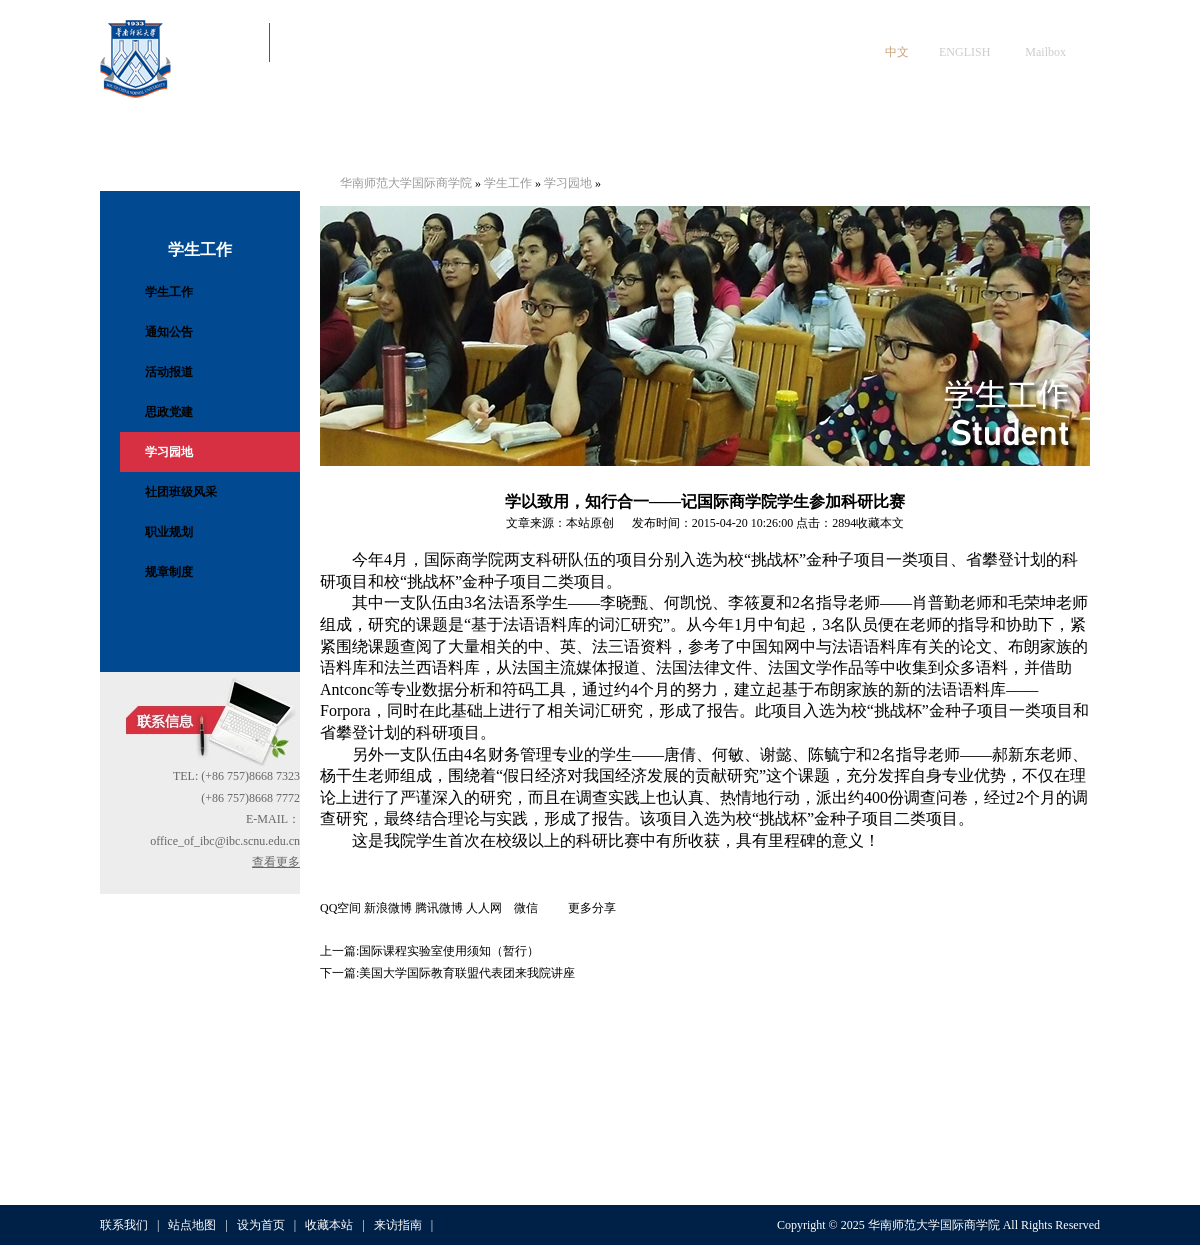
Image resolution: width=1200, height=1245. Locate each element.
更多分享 (592, 908)
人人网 (490, 908)
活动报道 (169, 372)
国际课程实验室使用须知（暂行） (449, 951)
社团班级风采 (181, 492)
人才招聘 (1041, 139)
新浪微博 (388, 908)
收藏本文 (880, 523)
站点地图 (192, 1225)
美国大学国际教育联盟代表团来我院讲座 (467, 973)
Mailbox (1045, 52)
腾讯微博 (439, 908)
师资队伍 (447, 139)
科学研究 (843, 139)
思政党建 (169, 412)
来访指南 (398, 1225)
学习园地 (169, 452)
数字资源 (942, 139)
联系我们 (124, 1225)
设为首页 (261, 1225)
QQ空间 (340, 908)
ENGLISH (964, 52)
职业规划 (169, 532)
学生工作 (546, 139)
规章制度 (169, 572)
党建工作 (348, 139)
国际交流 (744, 139)
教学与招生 (645, 139)
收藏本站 (329, 1225)
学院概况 (249, 139)
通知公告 (169, 332)
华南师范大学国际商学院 (406, 183)
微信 (541, 908)
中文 (897, 52)
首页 (150, 139)
